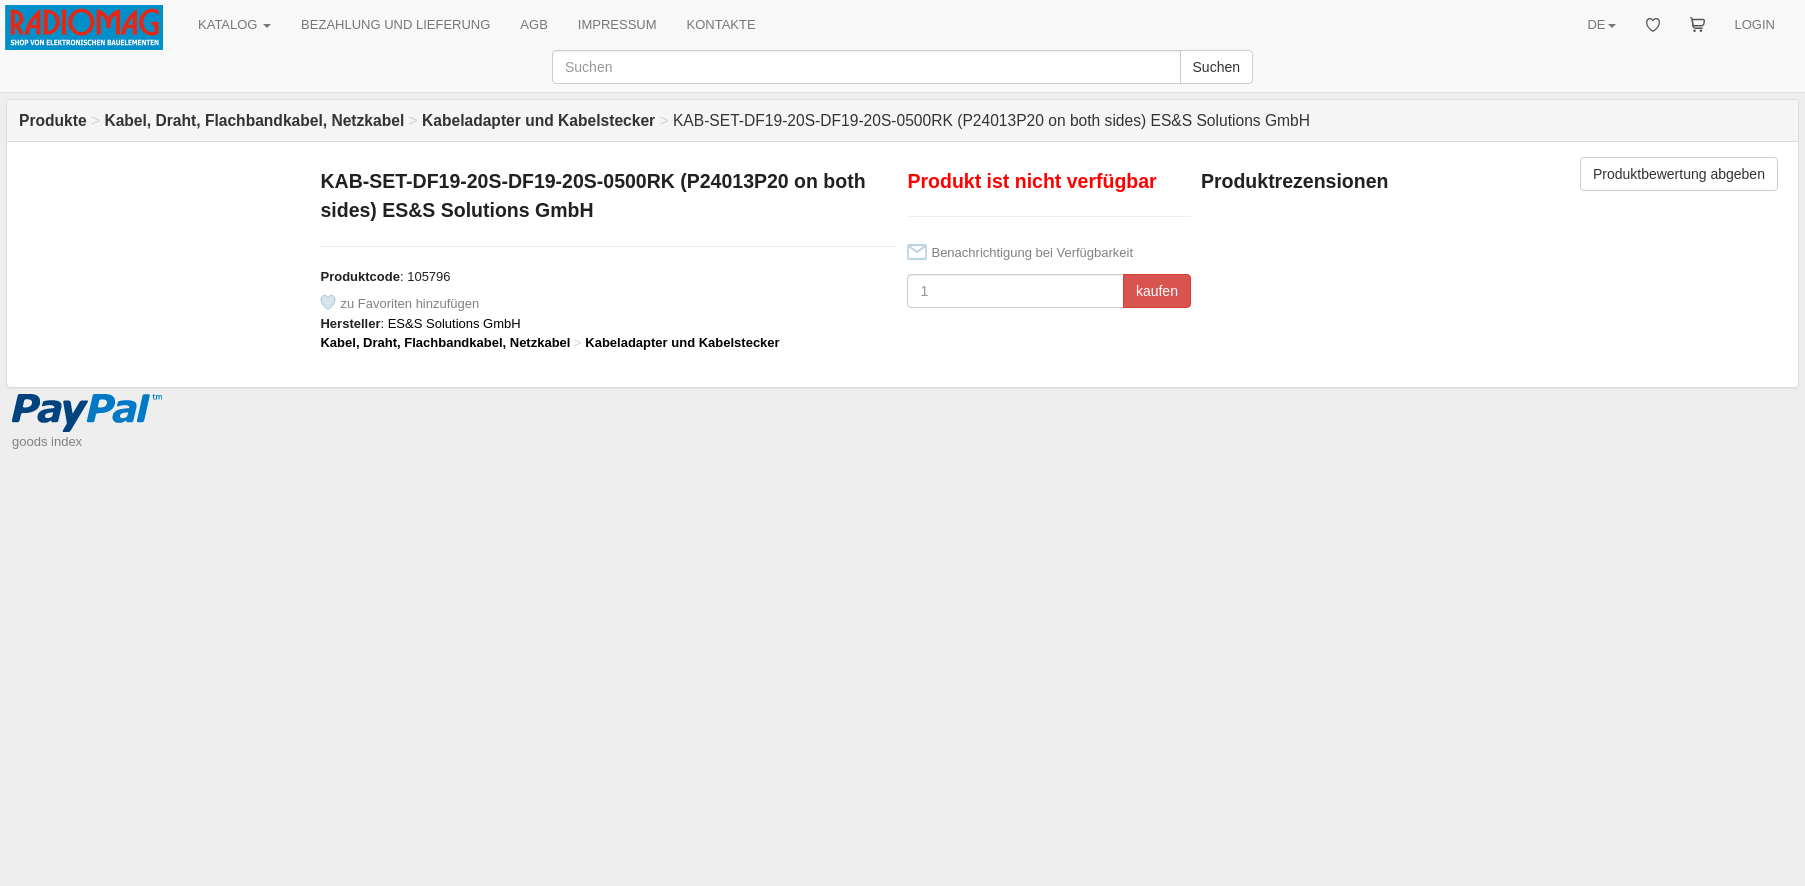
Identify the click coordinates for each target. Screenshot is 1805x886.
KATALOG (234, 24)
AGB (533, 24)
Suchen (1216, 67)
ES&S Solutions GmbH (454, 323)
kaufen (1157, 291)
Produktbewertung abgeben (1679, 174)
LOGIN (1755, 24)
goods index (47, 441)
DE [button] (1601, 24)
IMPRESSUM (617, 24)
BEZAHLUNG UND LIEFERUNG (395, 24)
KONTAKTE (721, 24)
